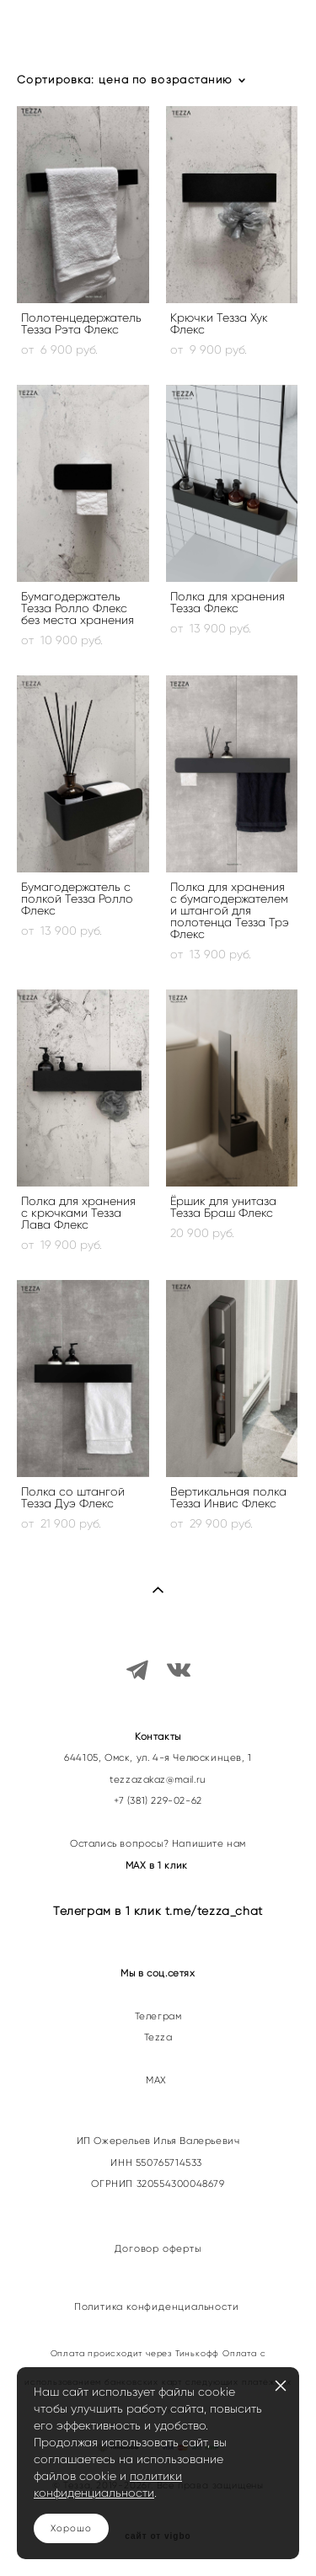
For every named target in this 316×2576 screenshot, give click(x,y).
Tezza (158, 2037)
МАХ (157, 2080)
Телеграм (158, 2016)
